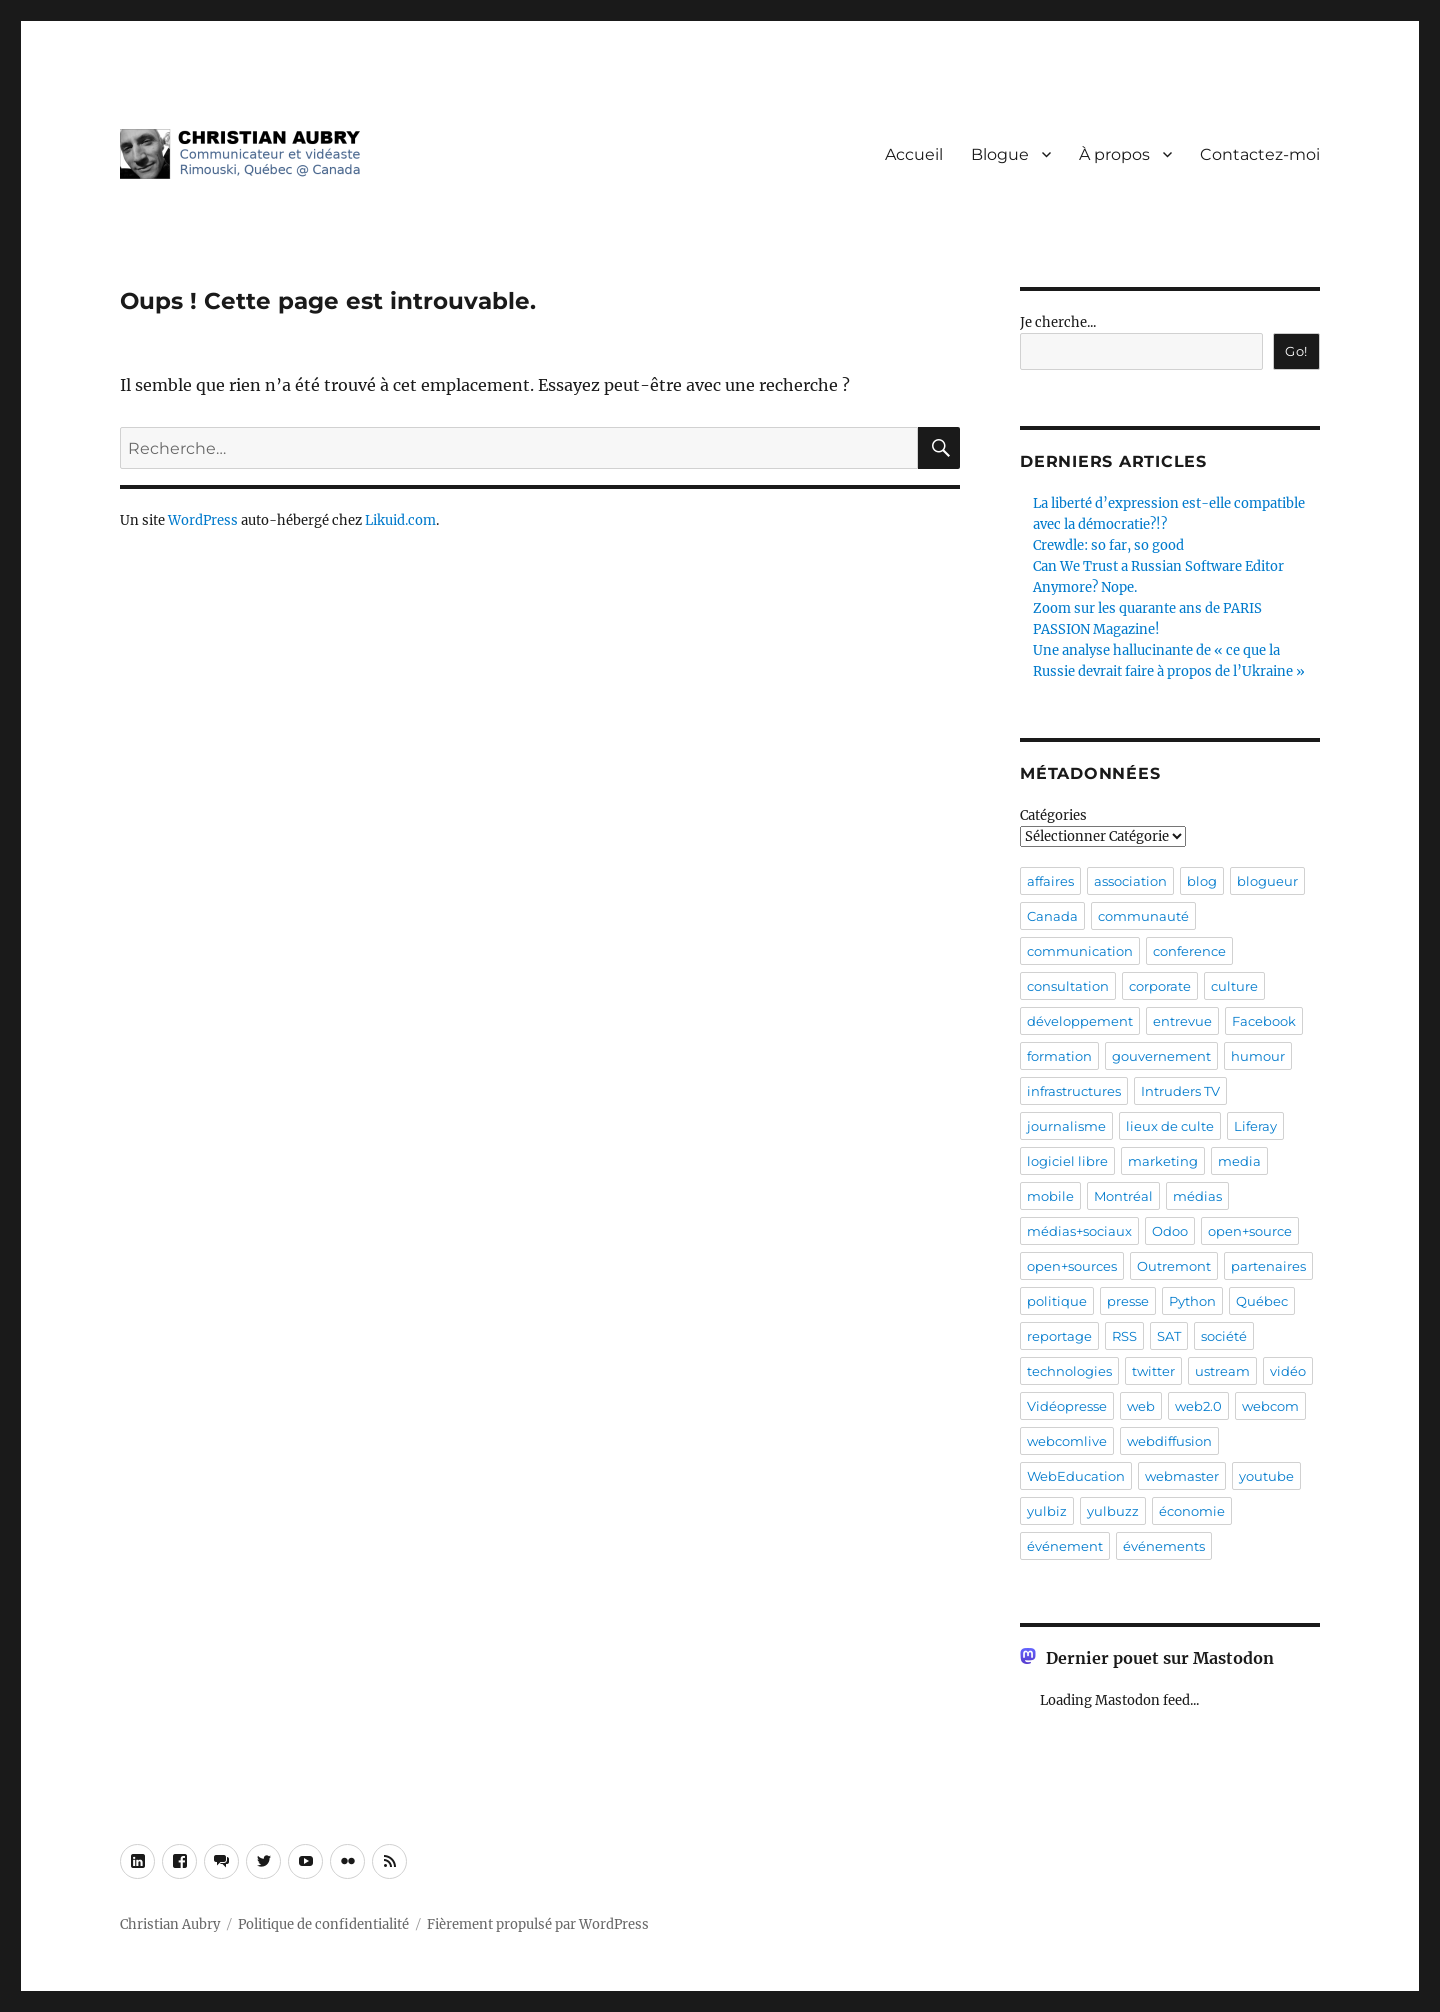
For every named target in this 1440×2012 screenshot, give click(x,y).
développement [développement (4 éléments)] (1080, 1021)
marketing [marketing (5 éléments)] (1163, 1161)
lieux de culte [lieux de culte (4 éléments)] (1170, 1126)
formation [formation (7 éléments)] (1059, 1056)
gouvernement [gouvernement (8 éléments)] (1161, 1056)
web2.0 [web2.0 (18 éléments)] (1198, 1406)
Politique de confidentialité (323, 1924)
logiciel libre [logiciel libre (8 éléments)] (1067, 1161)
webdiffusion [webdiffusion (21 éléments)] (1169, 1441)
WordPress (203, 520)
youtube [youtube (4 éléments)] (1266, 1476)
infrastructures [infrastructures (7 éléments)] (1074, 1091)
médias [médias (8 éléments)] (1197, 1196)
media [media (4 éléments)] (1239, 1161)
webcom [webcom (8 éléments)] (1270, 1406)
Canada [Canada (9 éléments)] (1052, 916)
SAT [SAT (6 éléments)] (1169, 1336)
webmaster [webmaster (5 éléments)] (1182, 1476)
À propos (1114, 154)
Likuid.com (400, 520)
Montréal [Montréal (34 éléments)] (1123, 1196)
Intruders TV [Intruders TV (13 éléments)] (1180, 1091)
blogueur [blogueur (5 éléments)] (1267, 881)
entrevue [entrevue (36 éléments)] (1182, 1021)
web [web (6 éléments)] (1141, 1406)
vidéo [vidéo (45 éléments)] (1288, 1371)
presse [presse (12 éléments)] (1128, 1301)
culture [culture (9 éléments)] (1234, 986)
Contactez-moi (1260, 154)
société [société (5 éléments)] (1224, 1336)
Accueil (914, 154)
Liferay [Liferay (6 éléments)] (1255, 1126)
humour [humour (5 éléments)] (1258, 1056)
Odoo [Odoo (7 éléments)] (1170, 1231)
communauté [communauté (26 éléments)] (1143, 916)
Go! (1296, 351)
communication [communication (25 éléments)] (1080, 951)
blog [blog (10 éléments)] (1202, 881)
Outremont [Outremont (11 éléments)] (1174, 1266)
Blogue (1000, 154)
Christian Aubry (170, 1924)
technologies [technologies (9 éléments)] (1069, 1371)
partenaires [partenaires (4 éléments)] (1268, 1266)
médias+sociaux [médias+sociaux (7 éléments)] (1079, 1231)
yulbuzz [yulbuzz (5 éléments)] (1113, 1511)
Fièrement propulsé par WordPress (538, 1924)
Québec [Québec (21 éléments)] (1262, 1301)
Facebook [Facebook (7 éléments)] (1264, 1021)
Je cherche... (1058, 322)
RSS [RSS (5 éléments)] (1124, 1336)
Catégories (1053, 815)
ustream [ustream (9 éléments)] (1222, 1371)
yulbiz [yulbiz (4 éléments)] (1047, 1511)
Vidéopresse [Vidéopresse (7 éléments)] (1067, 1406)
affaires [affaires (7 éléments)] (1050, 881)
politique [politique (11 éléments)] (1057, 1301)
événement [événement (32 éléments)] (1065, 1546)
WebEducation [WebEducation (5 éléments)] (1076, 1476)
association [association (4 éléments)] (1130, 881)
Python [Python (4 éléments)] (1192, 1301)
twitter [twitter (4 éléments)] (1153, 1371)
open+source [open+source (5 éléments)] (1250, 1231)
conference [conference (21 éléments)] (1189, 951)
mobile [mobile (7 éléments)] (1050, 1196)
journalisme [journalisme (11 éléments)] (1066, 1126)
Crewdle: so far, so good (1108, 545)
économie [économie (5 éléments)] (1192, 1511)
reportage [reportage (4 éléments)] (1059, 1336)
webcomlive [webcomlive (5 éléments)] (1067, 1441)
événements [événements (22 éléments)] (1164, 1546)
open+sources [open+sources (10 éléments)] (1072, 1266)
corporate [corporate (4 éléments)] (1160, 986)
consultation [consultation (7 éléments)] (1068, 986)
